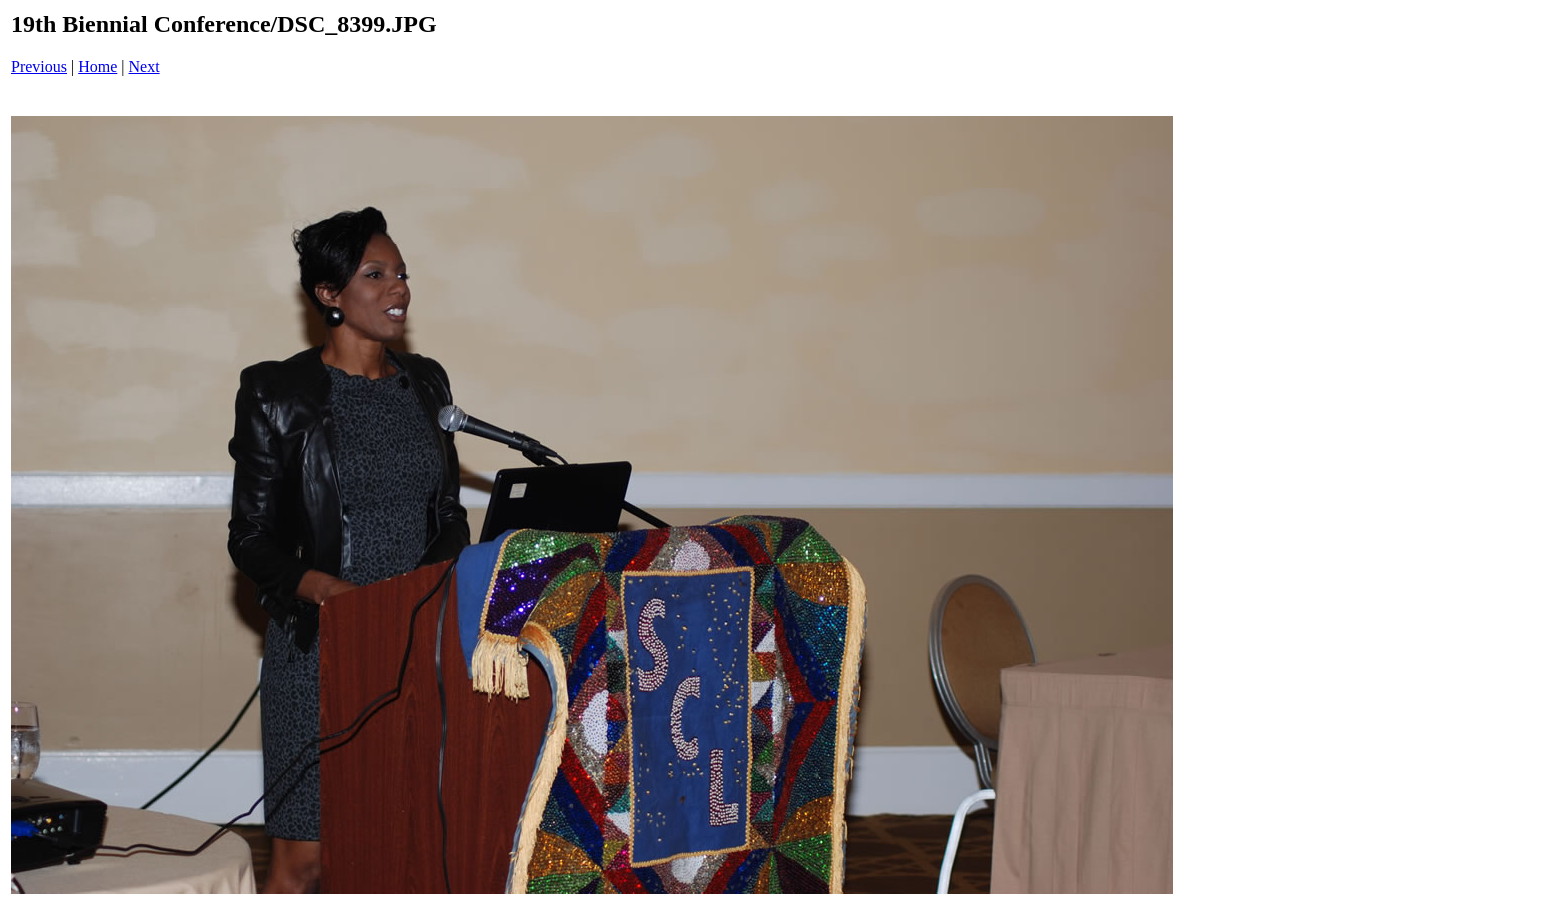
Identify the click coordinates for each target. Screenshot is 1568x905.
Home (97, 66)
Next (144, 66)
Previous (39, 66)
